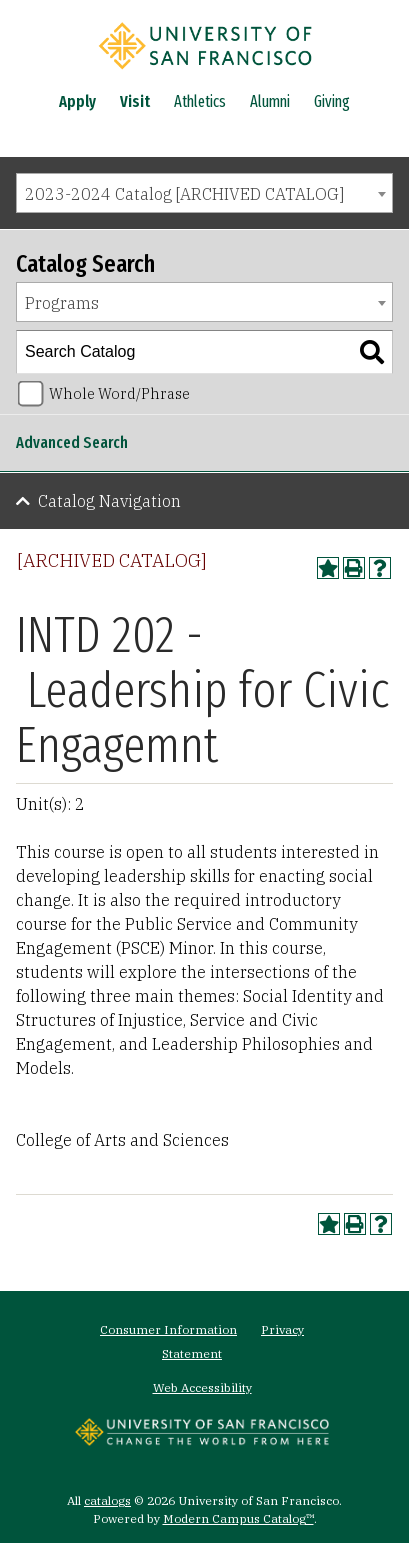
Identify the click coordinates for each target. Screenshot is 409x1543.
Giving (332, 101)
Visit (135, 101)
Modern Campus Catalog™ (238, 1518)
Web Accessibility (202, 1387)
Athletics (200, 101)
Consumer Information (168, 1329)
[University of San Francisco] (205, 73)
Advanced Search (72, 442)
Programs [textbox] (62, 303)
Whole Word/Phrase (119, 393)
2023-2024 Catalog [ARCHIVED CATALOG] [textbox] (184, 194)
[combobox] (204, 193)
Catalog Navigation (109, 501)
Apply (77, 101)
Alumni (270, 101)
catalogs (107, 1500)
